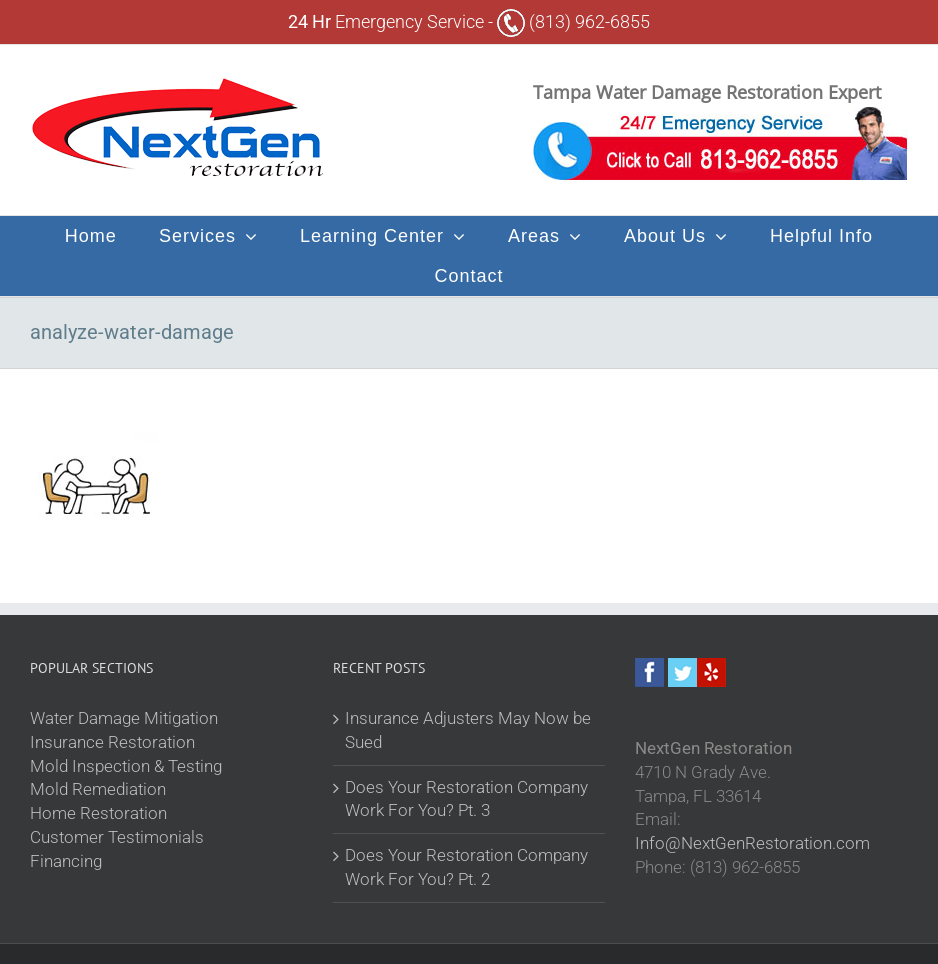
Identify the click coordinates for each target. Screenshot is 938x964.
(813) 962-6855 (573, 21)
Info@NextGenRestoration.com (752, 843)
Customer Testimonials (117, 837)
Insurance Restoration (112, 742)
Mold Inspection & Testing (126, 766)
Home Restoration (98, 813)
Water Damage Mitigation (124, 718)
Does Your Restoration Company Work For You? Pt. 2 (466, 867)
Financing (66, 861)
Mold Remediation (98, 789)
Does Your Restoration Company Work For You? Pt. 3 (466, 799)
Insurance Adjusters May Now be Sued (468, 730)
